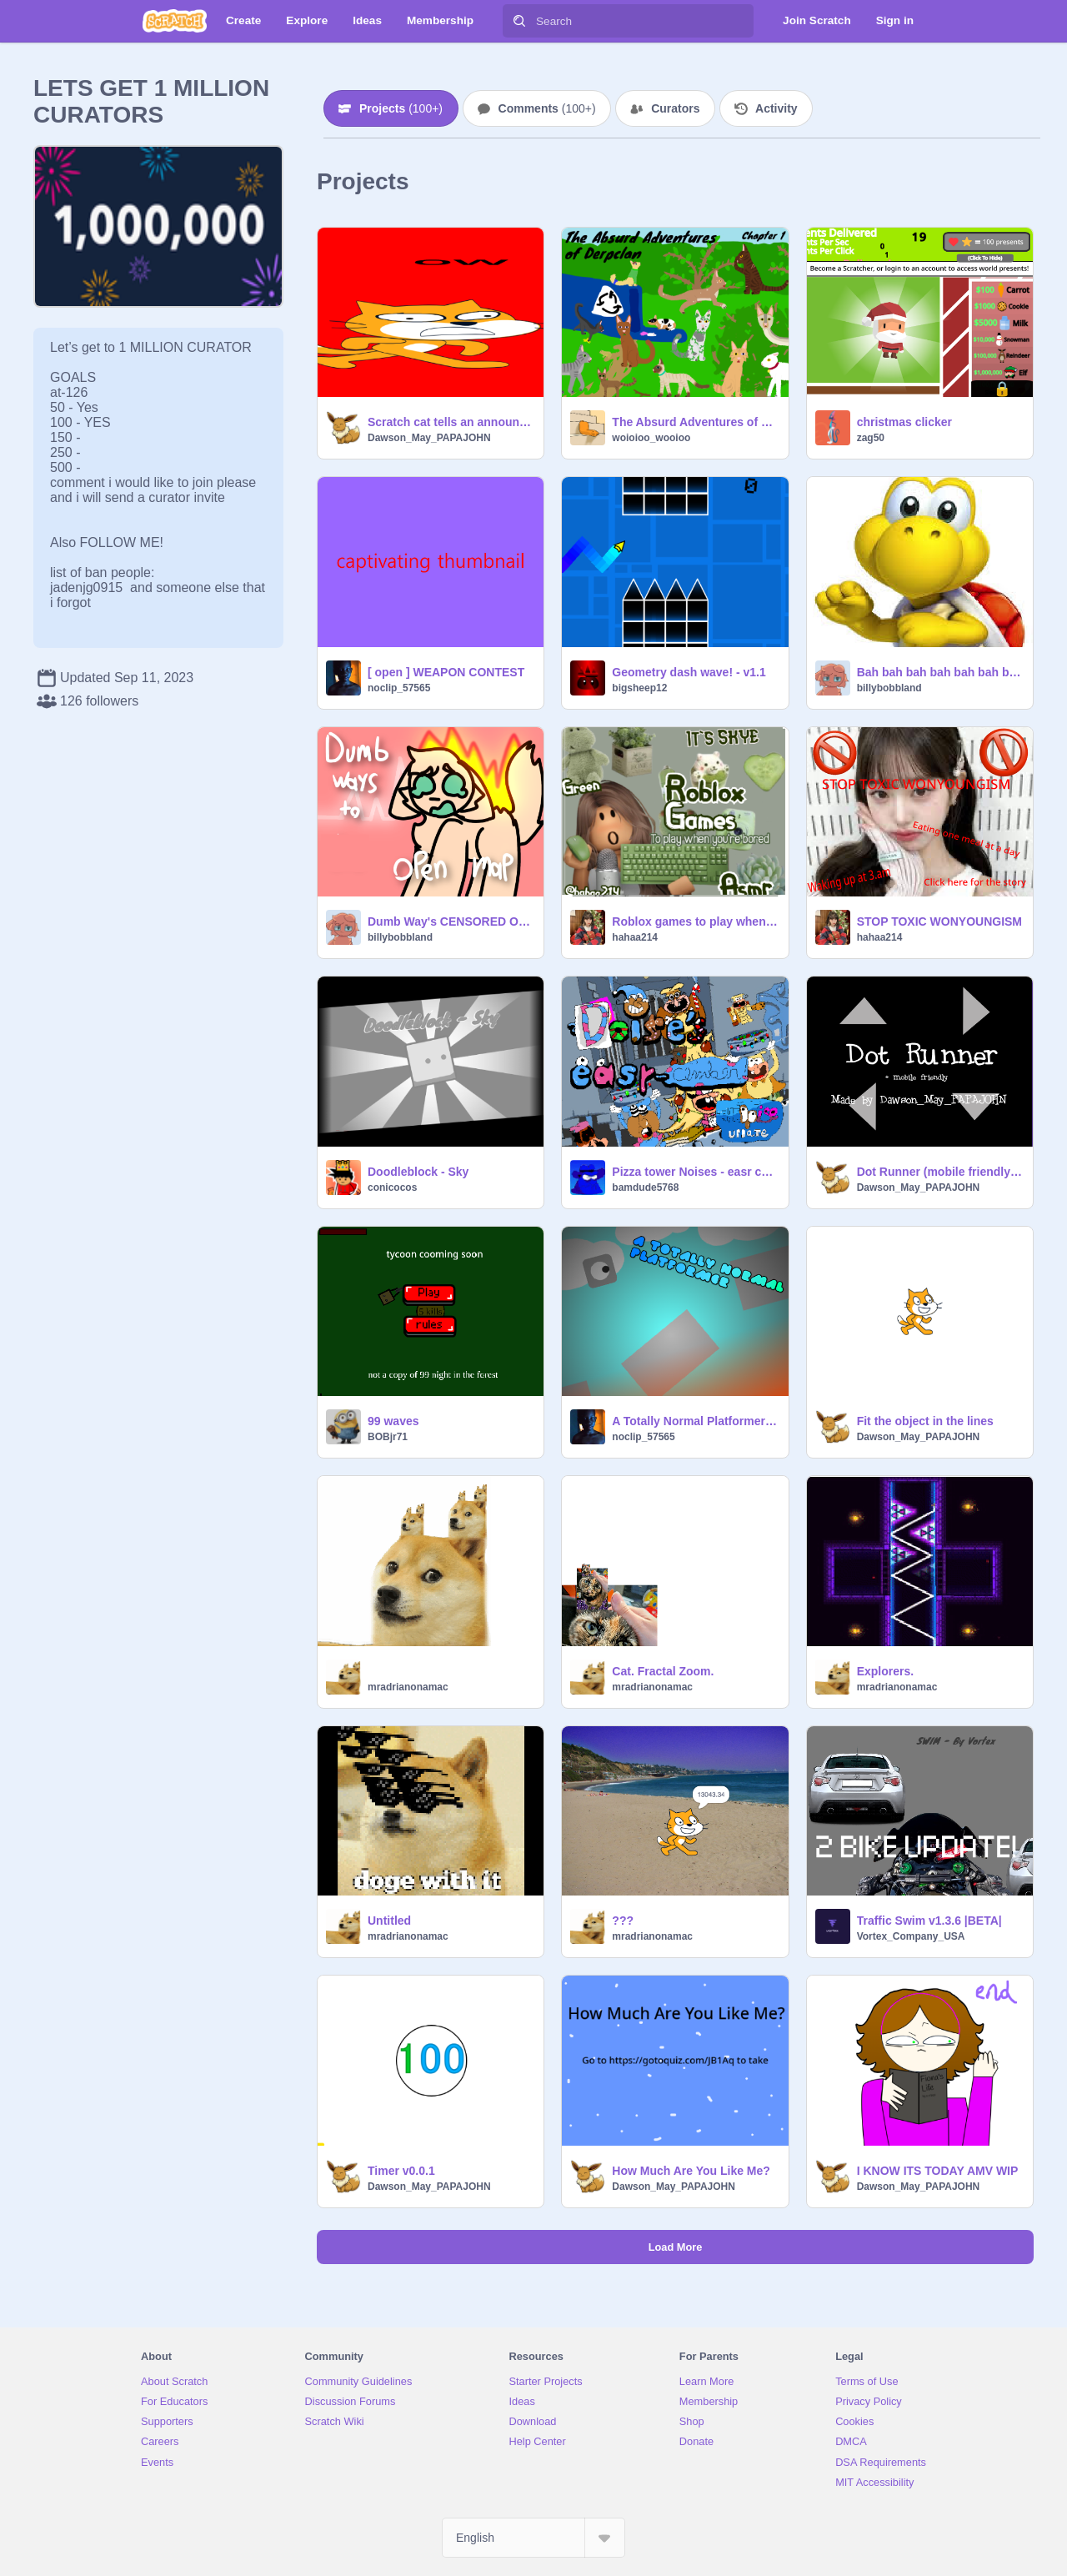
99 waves (393, 1421)
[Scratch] (174, 21)
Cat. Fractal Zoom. (663, 1671)
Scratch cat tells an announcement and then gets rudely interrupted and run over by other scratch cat (451, 422)
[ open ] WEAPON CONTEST (446, 672)
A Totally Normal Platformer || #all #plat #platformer (695, 1421)
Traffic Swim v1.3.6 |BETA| (929, 1920)
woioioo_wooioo (651, 438)
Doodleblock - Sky (418, 1171)
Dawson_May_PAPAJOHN (429, 438)
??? (623, 1920)
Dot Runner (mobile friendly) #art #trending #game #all (940, 1171)
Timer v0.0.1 (401, 2170)
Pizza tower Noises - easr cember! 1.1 (695, 1171)
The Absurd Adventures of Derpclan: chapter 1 (695, 422)
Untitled (389, 1920)
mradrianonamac (408, 1687)
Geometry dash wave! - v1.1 (688, 672)
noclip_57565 (399, 688)
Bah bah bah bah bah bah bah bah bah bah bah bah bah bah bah (940, 672)
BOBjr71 (388, 1437)
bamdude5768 (645, 1187)
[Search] (519, 21)
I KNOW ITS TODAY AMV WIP (938, 2170)
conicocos (392, 1187)
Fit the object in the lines (925, 1421)
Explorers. (885, 1671)
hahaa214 (635, 937)
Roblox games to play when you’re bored (695, 921)
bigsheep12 (639, 688)
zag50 (870, 438)
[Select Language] (533, 2538)
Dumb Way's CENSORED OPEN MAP (451, 921)
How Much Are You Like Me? (691, 2170)
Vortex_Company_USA (911, 1936)
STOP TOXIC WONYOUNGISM (939, 921)
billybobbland (889, 688)
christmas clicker (904, 422)
